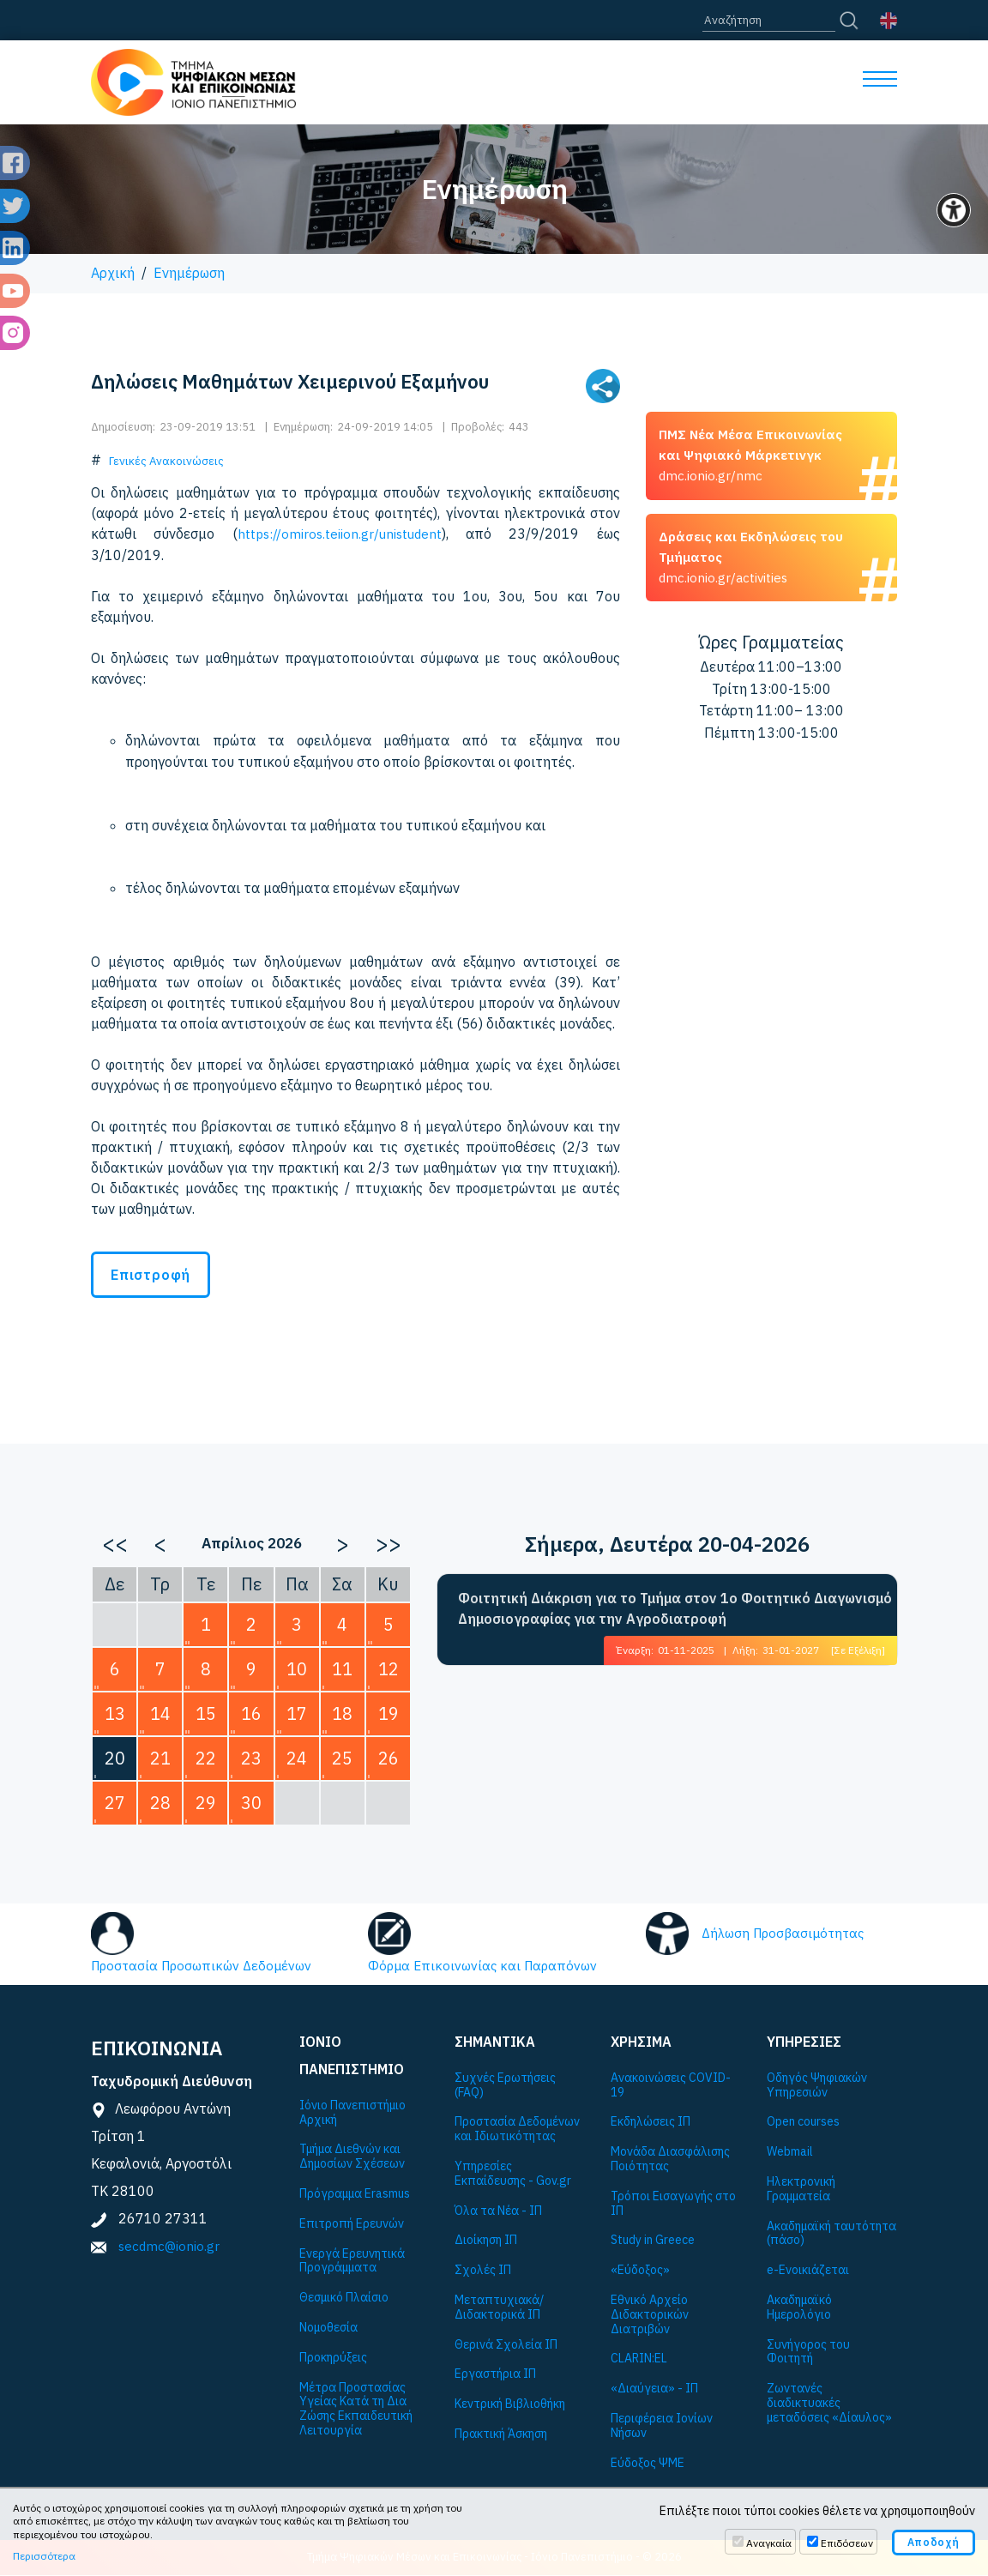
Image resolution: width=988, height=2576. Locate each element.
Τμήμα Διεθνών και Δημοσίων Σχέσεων (352, 2157)
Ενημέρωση (189, 272)
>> (388, 1542)
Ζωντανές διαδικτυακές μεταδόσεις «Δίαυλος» (829, 2403)
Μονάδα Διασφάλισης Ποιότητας (670, 2160)
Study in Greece (653, 2241)
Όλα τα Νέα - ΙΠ (498, 2211)
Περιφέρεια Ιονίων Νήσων (662, 2426)
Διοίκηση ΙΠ (486, 2241)
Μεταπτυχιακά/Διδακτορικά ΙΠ (499, 2308)
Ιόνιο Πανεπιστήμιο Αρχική (352, 2113)
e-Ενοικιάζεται (808, 2271)
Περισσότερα (44, 2555)
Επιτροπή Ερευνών (351, 2224)
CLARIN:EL (639, 2359)
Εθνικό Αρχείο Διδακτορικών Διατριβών (650, 2315)
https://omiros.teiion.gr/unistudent (340, 533)
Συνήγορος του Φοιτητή (808, 2352)
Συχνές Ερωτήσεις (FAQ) (505, 2086)
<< (115, 1542)
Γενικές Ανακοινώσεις (166, 460)
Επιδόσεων (847, 2543)
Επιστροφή (150, 1273)
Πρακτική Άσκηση (501, 2435)
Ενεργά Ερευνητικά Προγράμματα (352, 2261)
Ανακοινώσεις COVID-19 (671, 2086)
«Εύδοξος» (640, 2271)
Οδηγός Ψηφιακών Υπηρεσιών (817, 2086)
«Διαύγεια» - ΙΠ (654, 2389)
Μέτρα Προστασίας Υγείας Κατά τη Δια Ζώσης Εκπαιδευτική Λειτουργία (356, 2409)
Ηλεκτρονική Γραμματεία (801, 2190)
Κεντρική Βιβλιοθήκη (510, 2405)
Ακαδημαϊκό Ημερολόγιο (799, 2308)
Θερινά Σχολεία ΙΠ (506, 2345)
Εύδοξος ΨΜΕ (647, 2463)
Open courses (803, 2122)
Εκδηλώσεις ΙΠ (650, 2122)
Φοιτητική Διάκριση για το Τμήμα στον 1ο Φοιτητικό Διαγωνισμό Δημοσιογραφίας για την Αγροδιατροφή (675, 1607)
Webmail (790, 2152)
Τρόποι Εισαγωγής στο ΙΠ (673, 2204)
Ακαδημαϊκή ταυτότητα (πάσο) (831, 2233)
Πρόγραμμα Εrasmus (354, 2194)
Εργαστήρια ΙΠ (495, 2375)
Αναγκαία (769, 2543)
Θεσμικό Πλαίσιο (344, 2298)
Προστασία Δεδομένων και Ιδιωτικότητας (517, 2130)
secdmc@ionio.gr (170, 2246)
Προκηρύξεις (333, 2358)
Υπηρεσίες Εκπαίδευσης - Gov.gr (513, 2174)
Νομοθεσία (328, 2328)
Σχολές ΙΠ (483, 2271)
